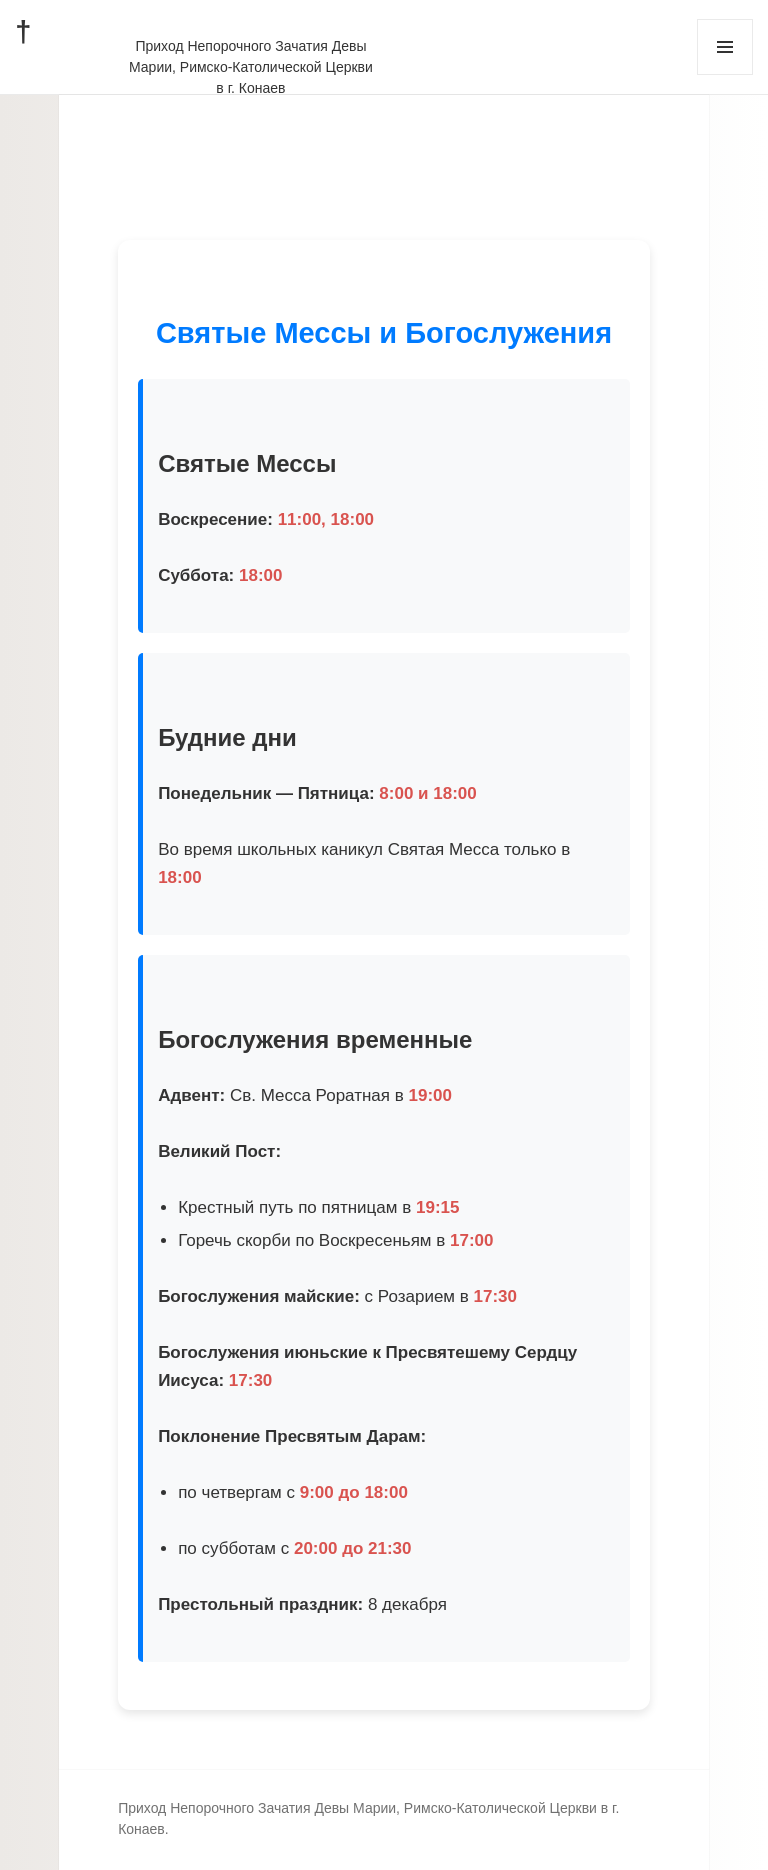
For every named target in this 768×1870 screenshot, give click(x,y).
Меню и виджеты (725, 74)
